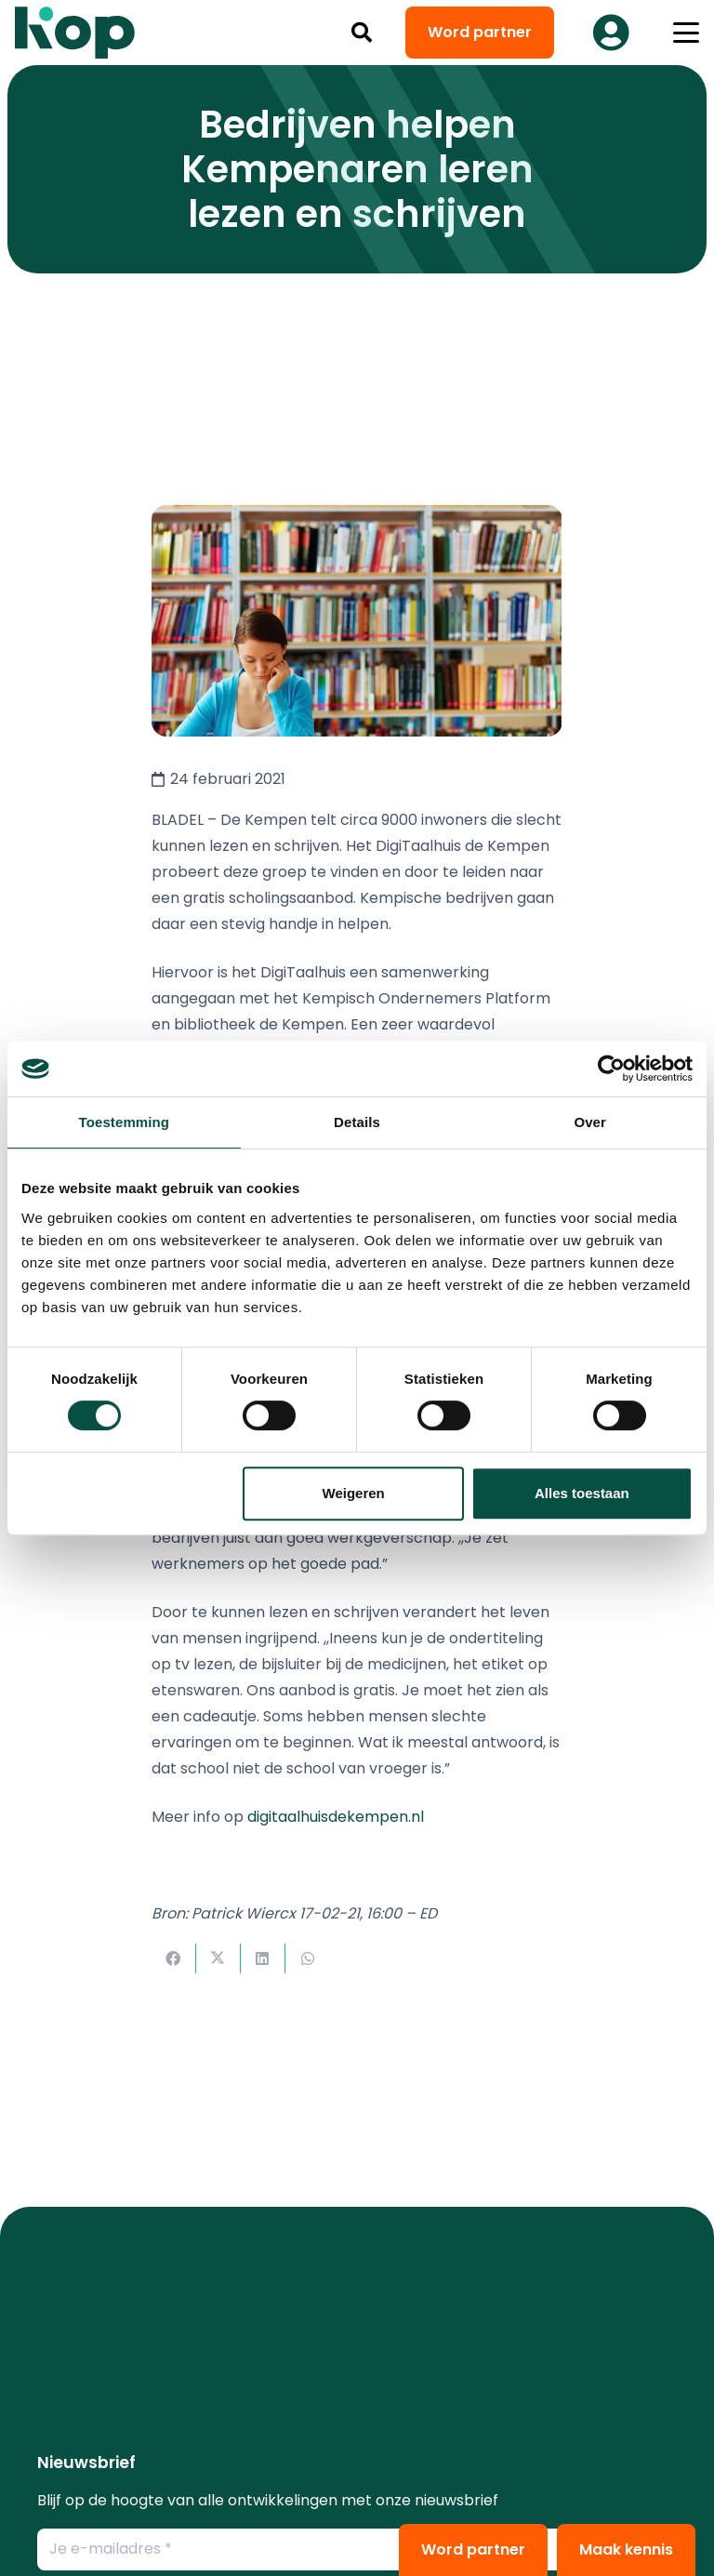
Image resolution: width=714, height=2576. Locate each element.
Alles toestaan (582, 1493)
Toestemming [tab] (124, 1122)
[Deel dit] (174, 1958)
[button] (361, 32)
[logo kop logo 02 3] (75, 33)
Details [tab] (357, 1122)
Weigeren (354, 1493)
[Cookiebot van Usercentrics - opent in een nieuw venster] (611, 1068)
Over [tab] (590, 1122)
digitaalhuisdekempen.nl (335, 1816)
